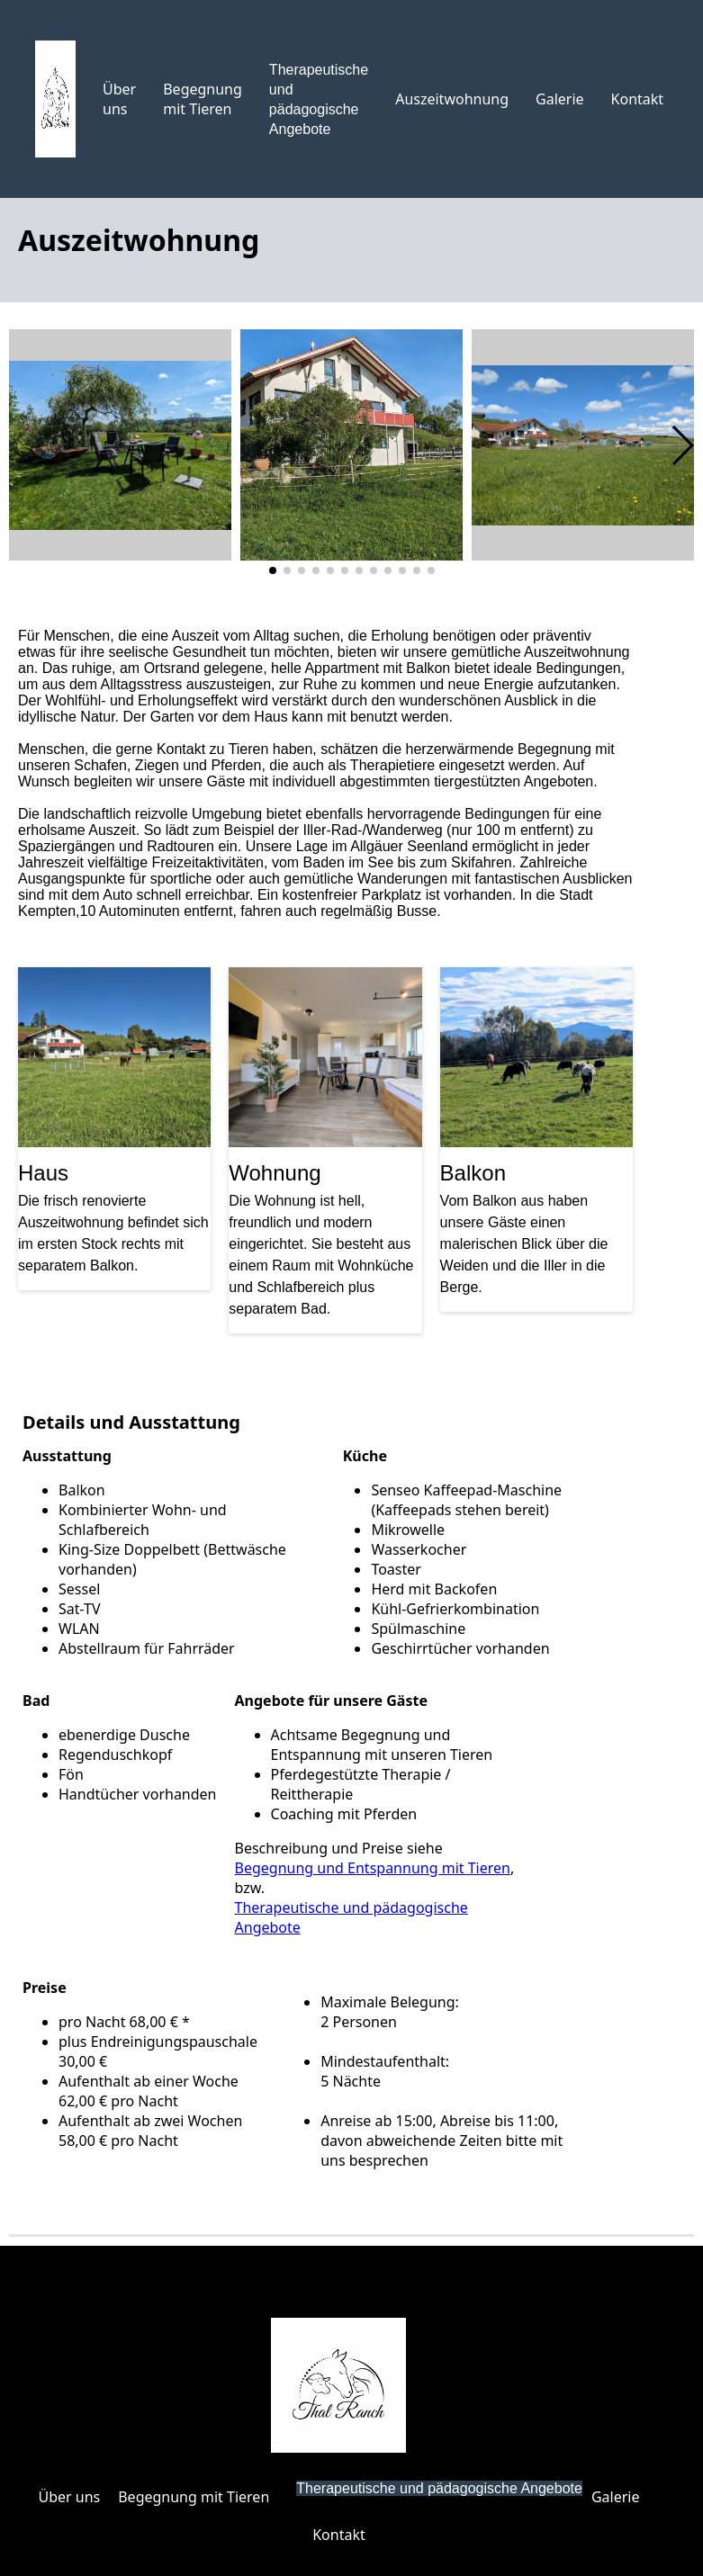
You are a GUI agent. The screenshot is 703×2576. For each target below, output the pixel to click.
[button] (682, 445)
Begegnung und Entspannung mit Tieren (372, 1868)
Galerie (560, 99)
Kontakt (637, 99)
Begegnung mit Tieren (202, 99)
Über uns (119, 99)
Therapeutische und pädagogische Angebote (439, 2488)
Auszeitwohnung (452, 99)
